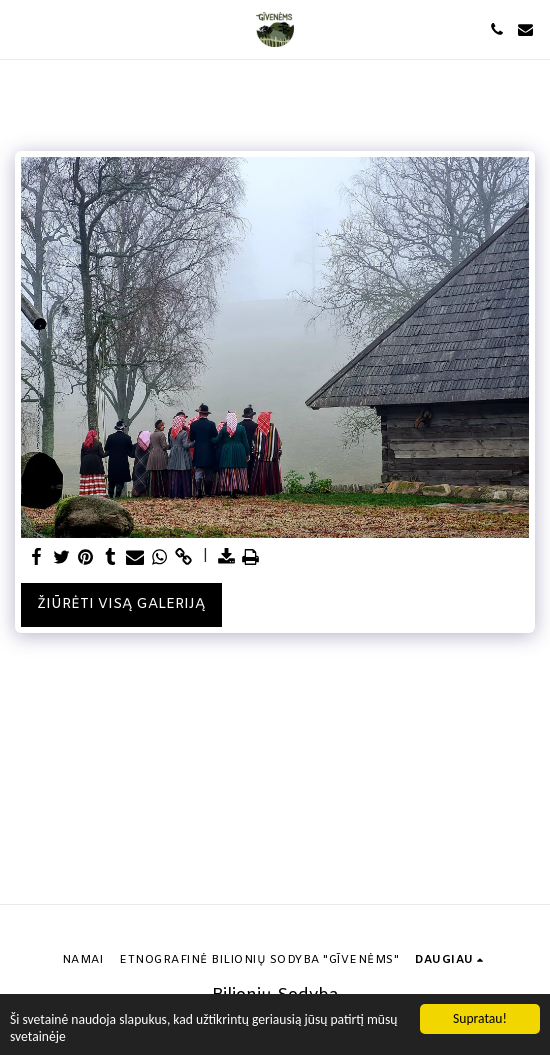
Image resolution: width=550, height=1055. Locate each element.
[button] (22, 28)
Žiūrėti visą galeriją (121, 604)
